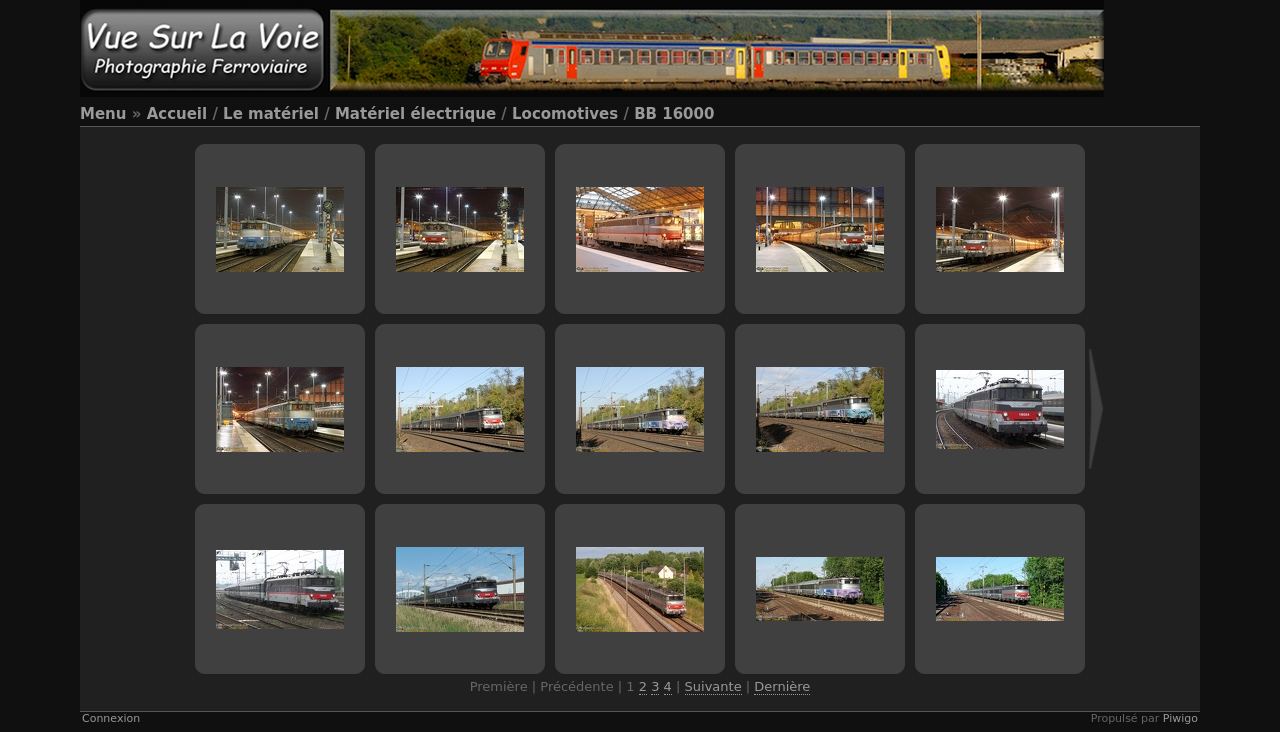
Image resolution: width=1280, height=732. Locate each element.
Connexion (111, 718)
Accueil (177, 114)
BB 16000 (674, 114)
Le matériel (271, 114)
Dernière (782, 686)
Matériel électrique (415, 114)
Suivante (713, 686)
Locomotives (565, 114)
